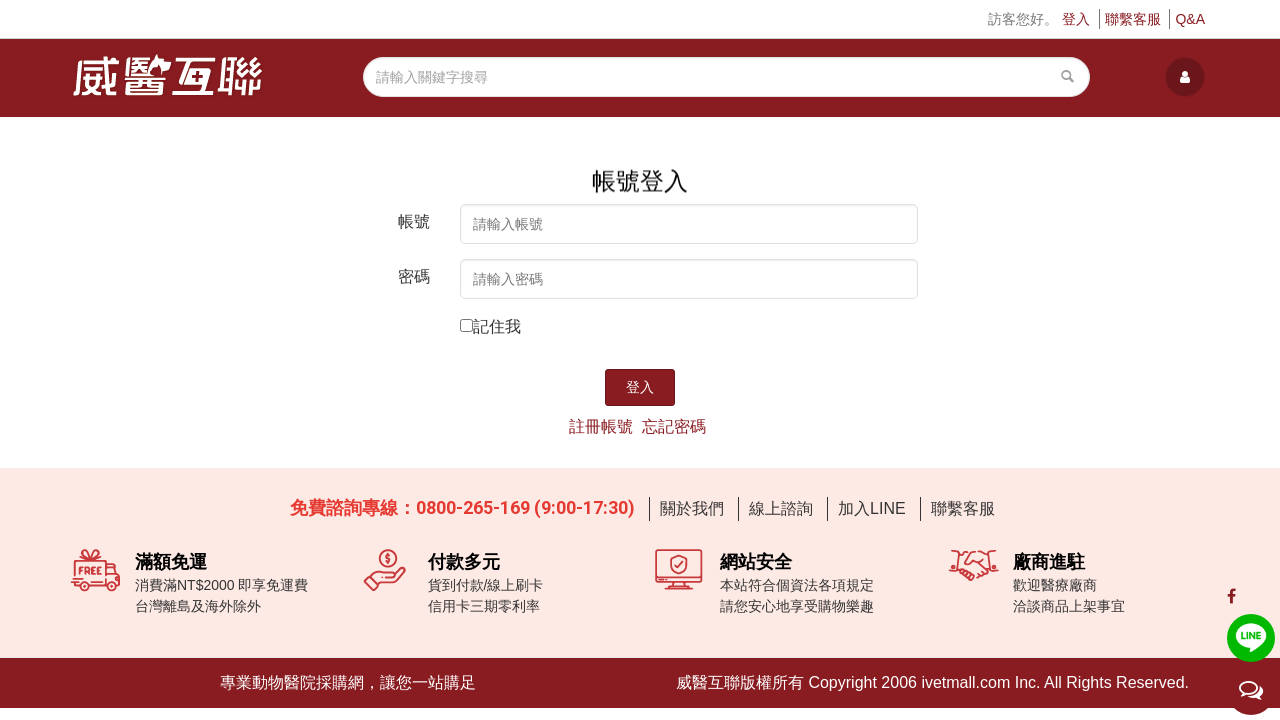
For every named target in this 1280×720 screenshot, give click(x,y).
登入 (1076, 19)
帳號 (414, 221)
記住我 (497, 326)
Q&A (1190, 19)
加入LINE (872, 508)
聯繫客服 (1133, 19)
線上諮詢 (781, 508)
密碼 (414, 276)
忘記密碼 (674, 426)
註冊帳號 (601, 426)
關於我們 (692, 508)
